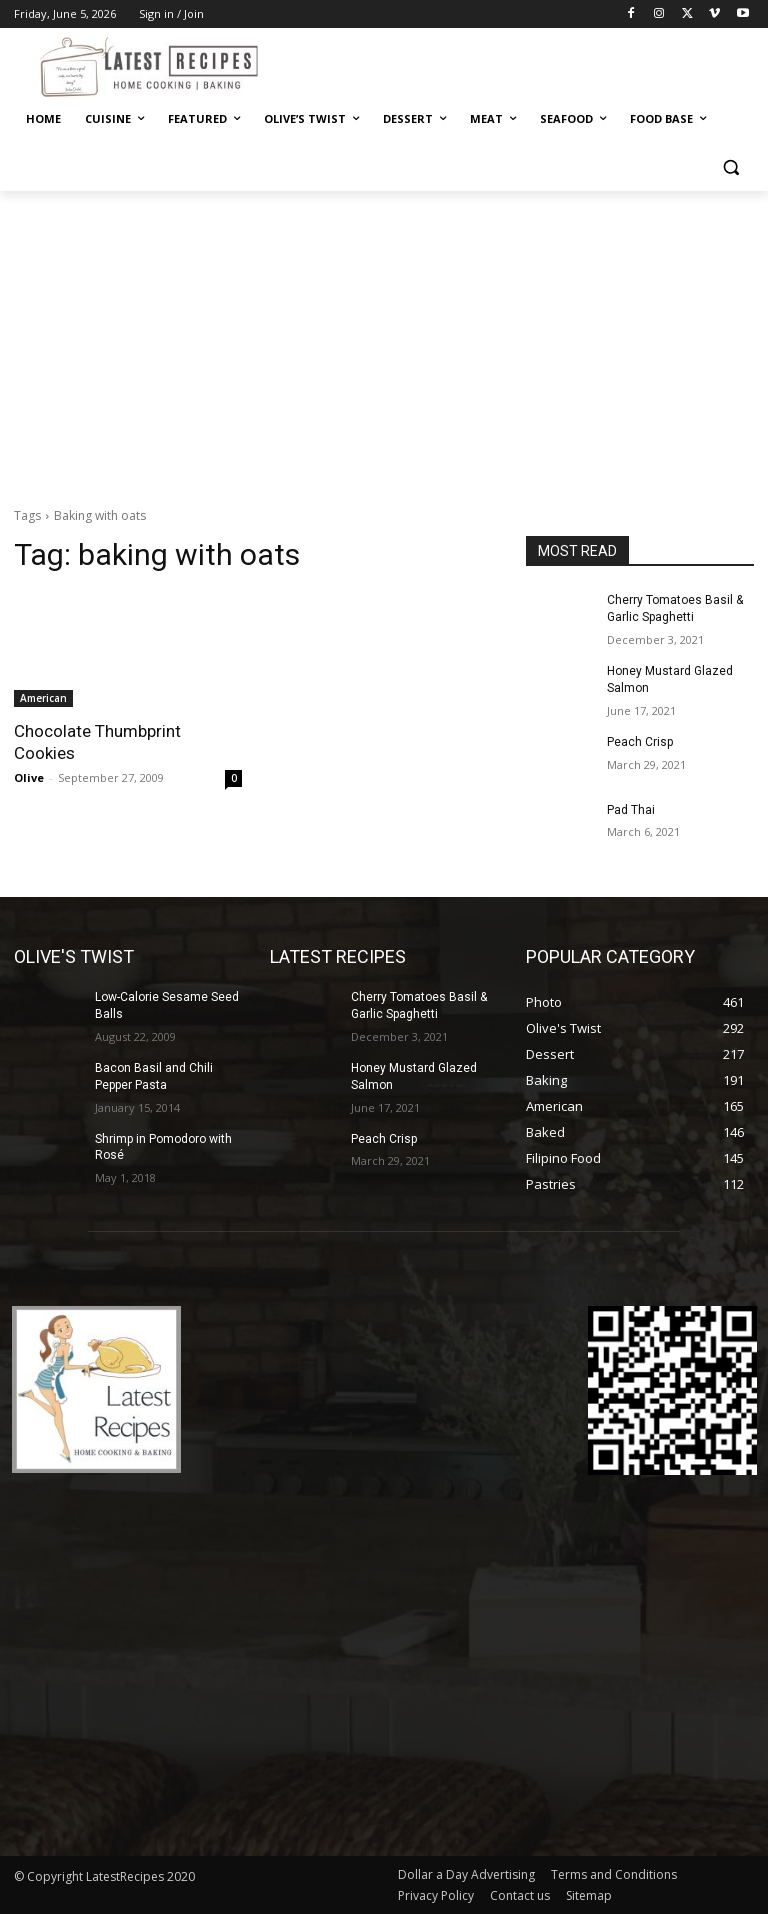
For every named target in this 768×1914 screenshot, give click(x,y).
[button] (730, 167)
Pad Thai (631, 809)
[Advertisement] (384, 341)
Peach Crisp (640, 742)
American (43, 698)
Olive (29, 777)
